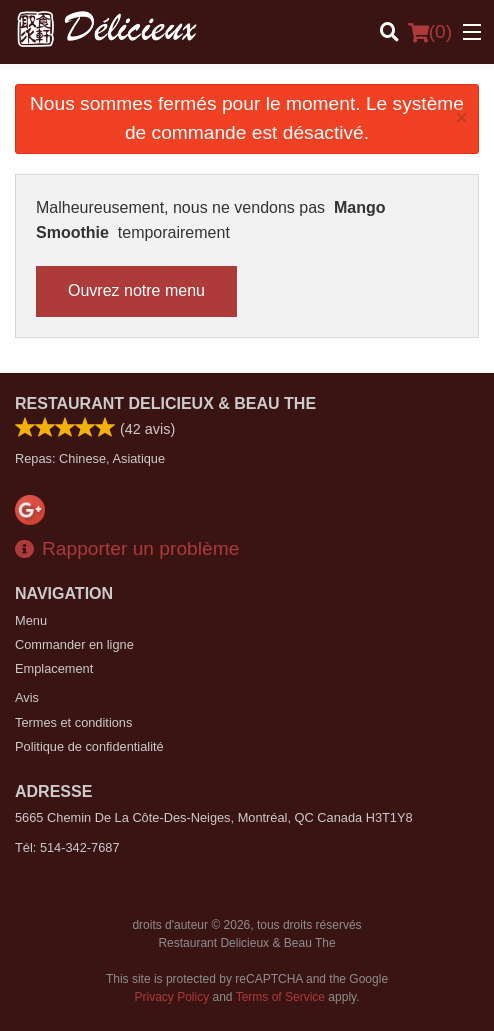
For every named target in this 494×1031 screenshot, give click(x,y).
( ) (430, 32)
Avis (27, 697)
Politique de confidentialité (89, 746)
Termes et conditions (73, 722)
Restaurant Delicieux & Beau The (165, 403)
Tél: (67, 847)
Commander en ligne (74, 644)
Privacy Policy (172, 997)
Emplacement (54, 668)
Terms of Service (280, 997)
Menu (31, 620)
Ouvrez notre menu (136, 290)
